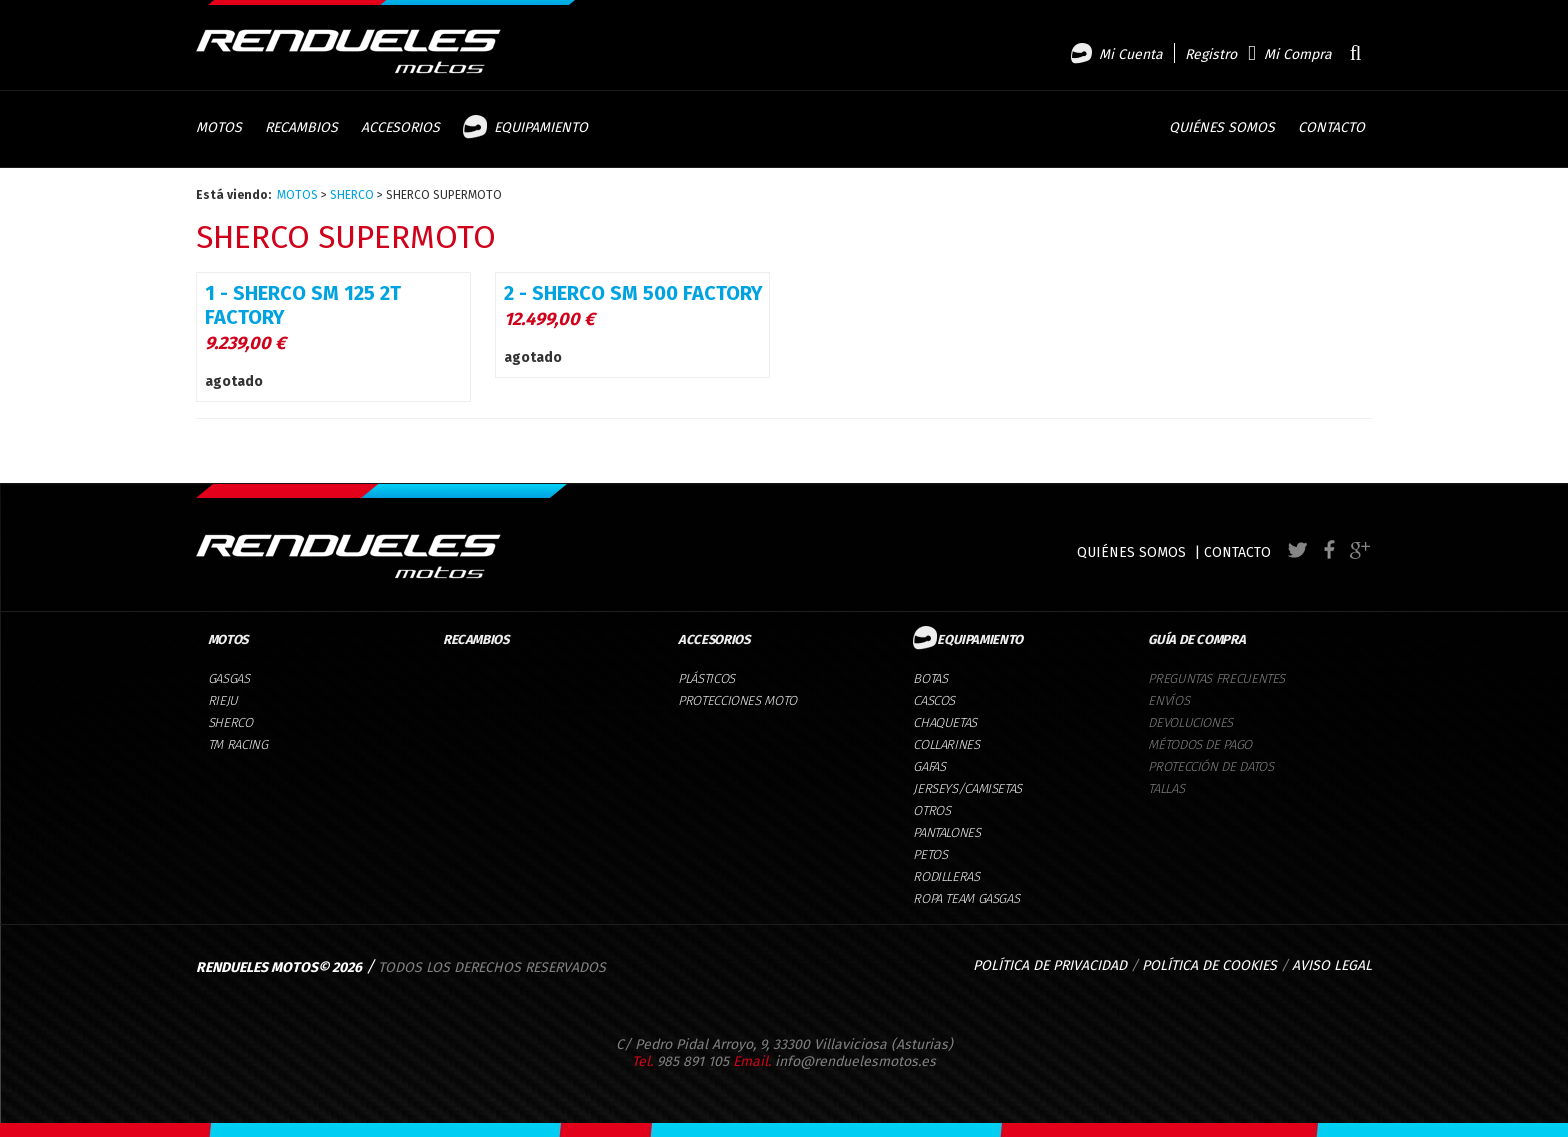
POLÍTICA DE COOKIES (1209, 965)
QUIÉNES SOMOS (1131, 552)
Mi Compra (1298, 54)
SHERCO (352, 195)
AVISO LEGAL (1332, 965)
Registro (1211, 54)
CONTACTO (1237, 552)
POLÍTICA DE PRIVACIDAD (1050, 965)
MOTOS (297, 195)
